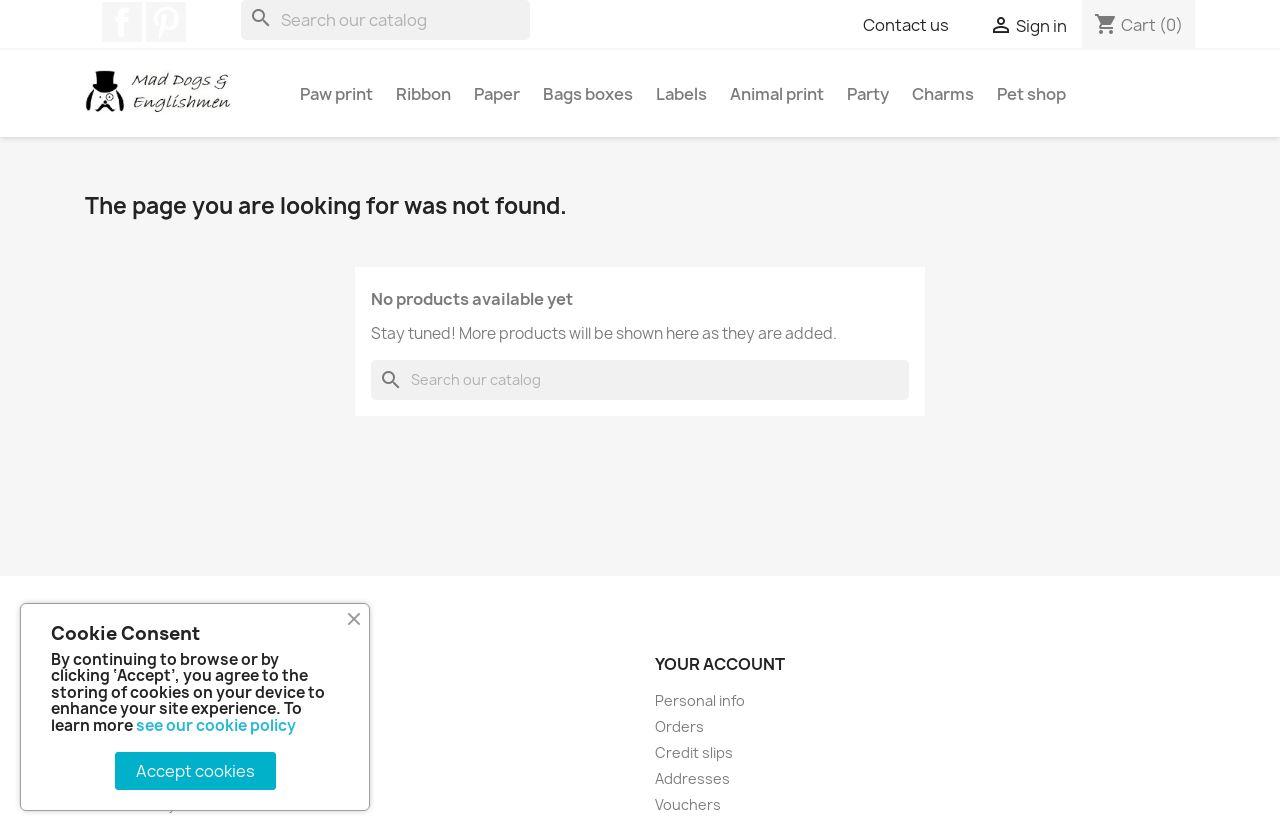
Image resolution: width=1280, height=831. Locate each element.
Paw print (336, 94)
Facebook (122, 22)
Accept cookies (195, 771)
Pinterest (166, 22)
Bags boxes (588, 94)
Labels (681, 94)
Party (868, 94)
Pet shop (1031, 94)
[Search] (385, 20)
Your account (720, 664)
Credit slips (694, 752)
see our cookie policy (216, 725)
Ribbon (423, 94)
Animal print (777, 94)
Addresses (692, 778)
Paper (497, 94)
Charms (943, 94)
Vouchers (688, 804)
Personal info (700, 700)
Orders (679, 726)
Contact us (906, 25)
